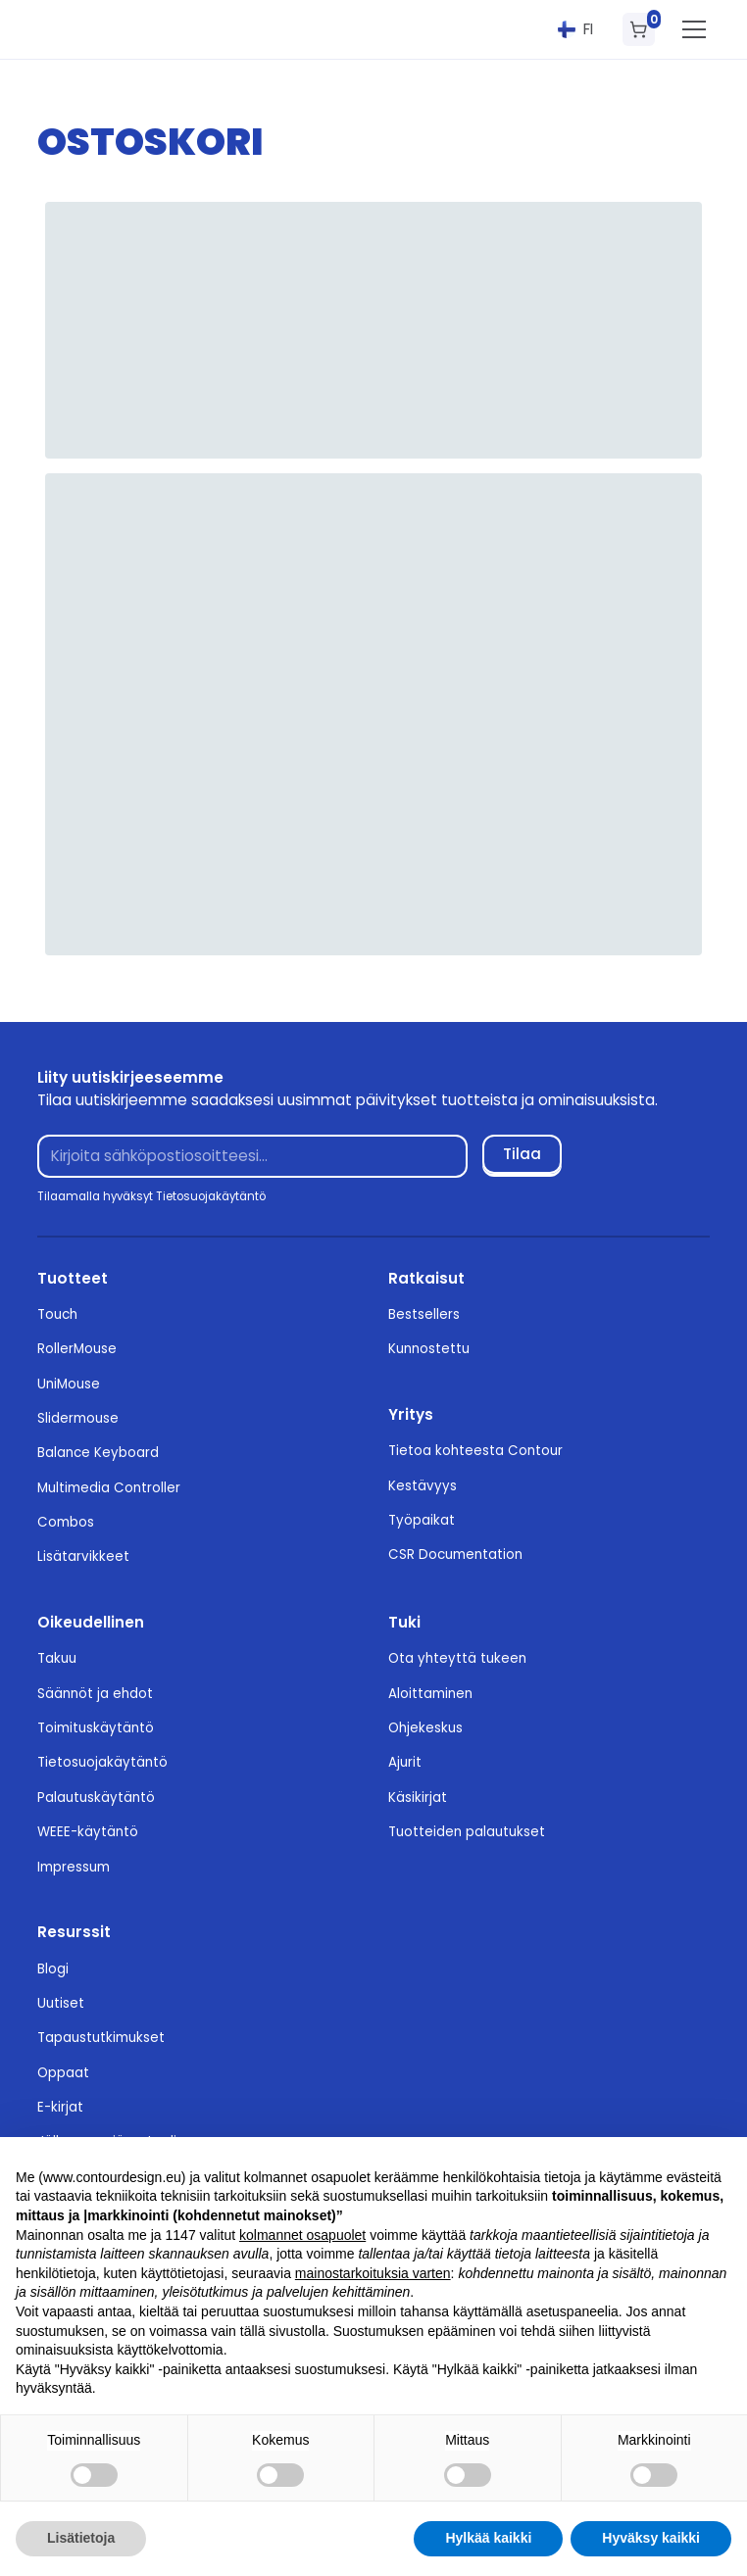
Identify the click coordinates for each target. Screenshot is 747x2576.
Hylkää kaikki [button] (488, 2538)
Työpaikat (421, 1520)
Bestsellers (424, 1314)
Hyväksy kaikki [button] (651, 2538)
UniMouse (68, 1384)
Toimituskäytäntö (95, 1728)
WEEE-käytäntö (87, 1832)
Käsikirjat (417, 1797)
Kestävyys (422, 1486)
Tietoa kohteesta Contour (475, 1450)
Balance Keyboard (98, 1452)
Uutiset (60, 2003)
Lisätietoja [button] (81, 2538)
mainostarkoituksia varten (373, 2273)
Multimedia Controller (108, 1488)
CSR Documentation (455, 1554)
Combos (65, 1522)
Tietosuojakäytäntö (102, 1762)
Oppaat (63, 2073)
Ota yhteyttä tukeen (457, 1658)
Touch (57, 1314)
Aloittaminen (430, 1693)
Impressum (73, 1867)
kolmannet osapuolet (302, 2235)
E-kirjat (60, 2107)
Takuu (56, 1658)
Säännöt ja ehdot (95, 1693)
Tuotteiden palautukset (466, 1832)
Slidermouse (78, 1418)
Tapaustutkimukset (101, 2037)
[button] (576, 29)
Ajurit (405, 1762)
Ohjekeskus (425, 1728)
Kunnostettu (429, 1348)
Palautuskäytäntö (96, 1797)
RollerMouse (77, 1348)
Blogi (53, 1969)
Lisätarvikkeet (83, 1556)
